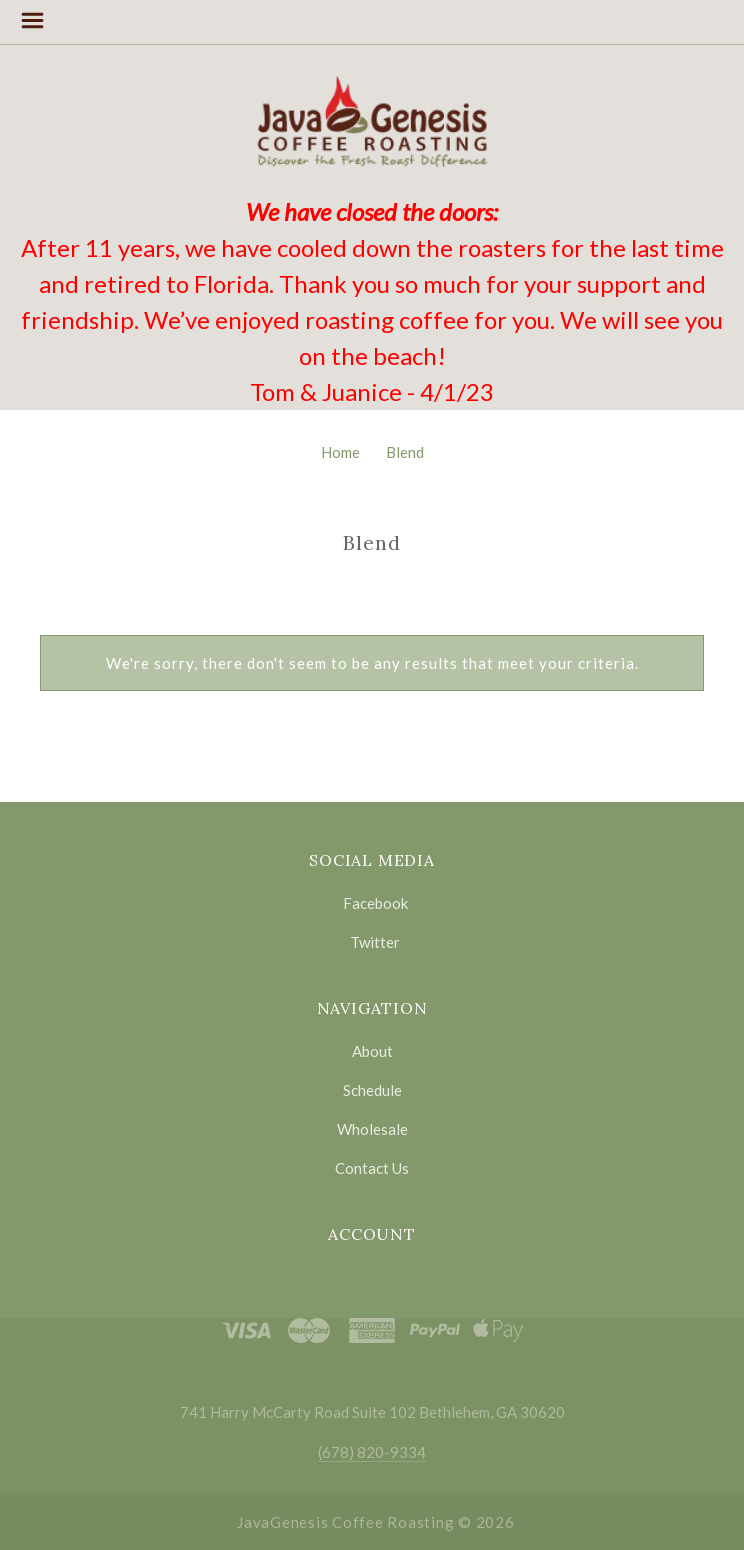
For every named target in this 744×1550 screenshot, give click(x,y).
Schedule (372, 1090)
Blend (405, 452)
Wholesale (372, 1129)
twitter (372, 941)
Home (340, 452)
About (372, 1051)
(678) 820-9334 (372, 1452)
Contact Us (372, 1167)
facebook (372, 903)
